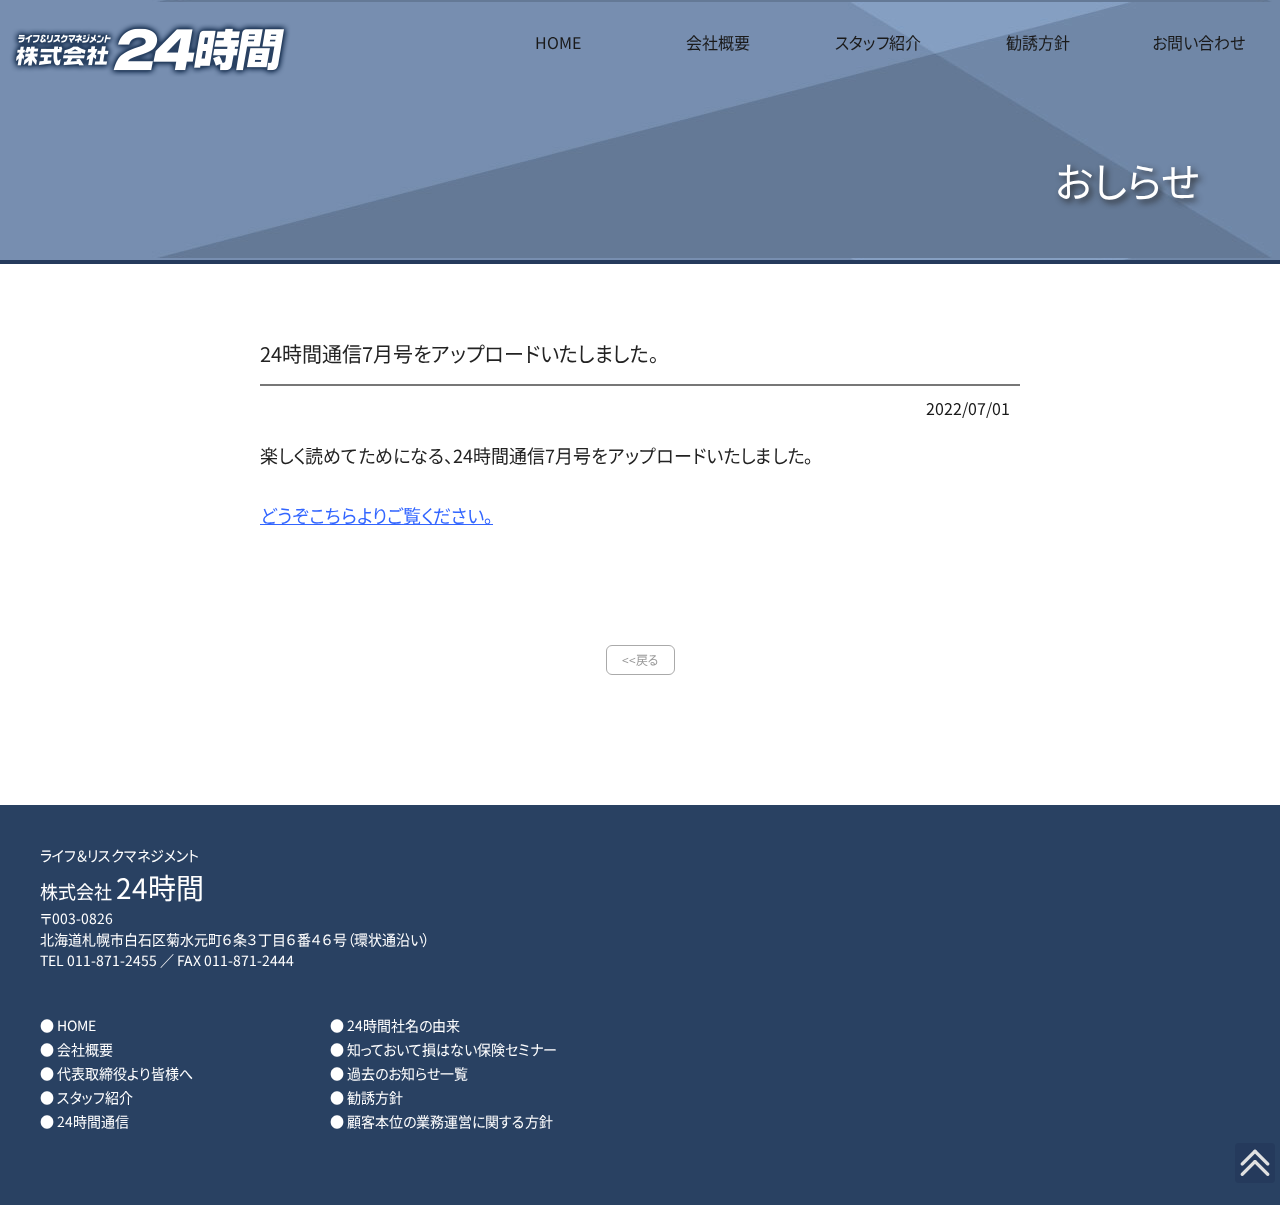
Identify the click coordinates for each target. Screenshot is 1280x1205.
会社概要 (718, 42)
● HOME (68, 1025)
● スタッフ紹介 (86, 1097)
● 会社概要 (76, 1049)
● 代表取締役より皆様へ (116, 1073)
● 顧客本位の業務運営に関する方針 (441, 1121)
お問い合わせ (1198, 42)
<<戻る (640, 659)
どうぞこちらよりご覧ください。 (376, 515)
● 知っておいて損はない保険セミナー (443, 1049)
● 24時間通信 (84, 1121)
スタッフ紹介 (878, 42)
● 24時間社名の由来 (395, 1025)
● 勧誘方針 (366, 1097)
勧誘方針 (1038, 42)
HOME (558, 42)
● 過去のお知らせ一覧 (399, 1073)
